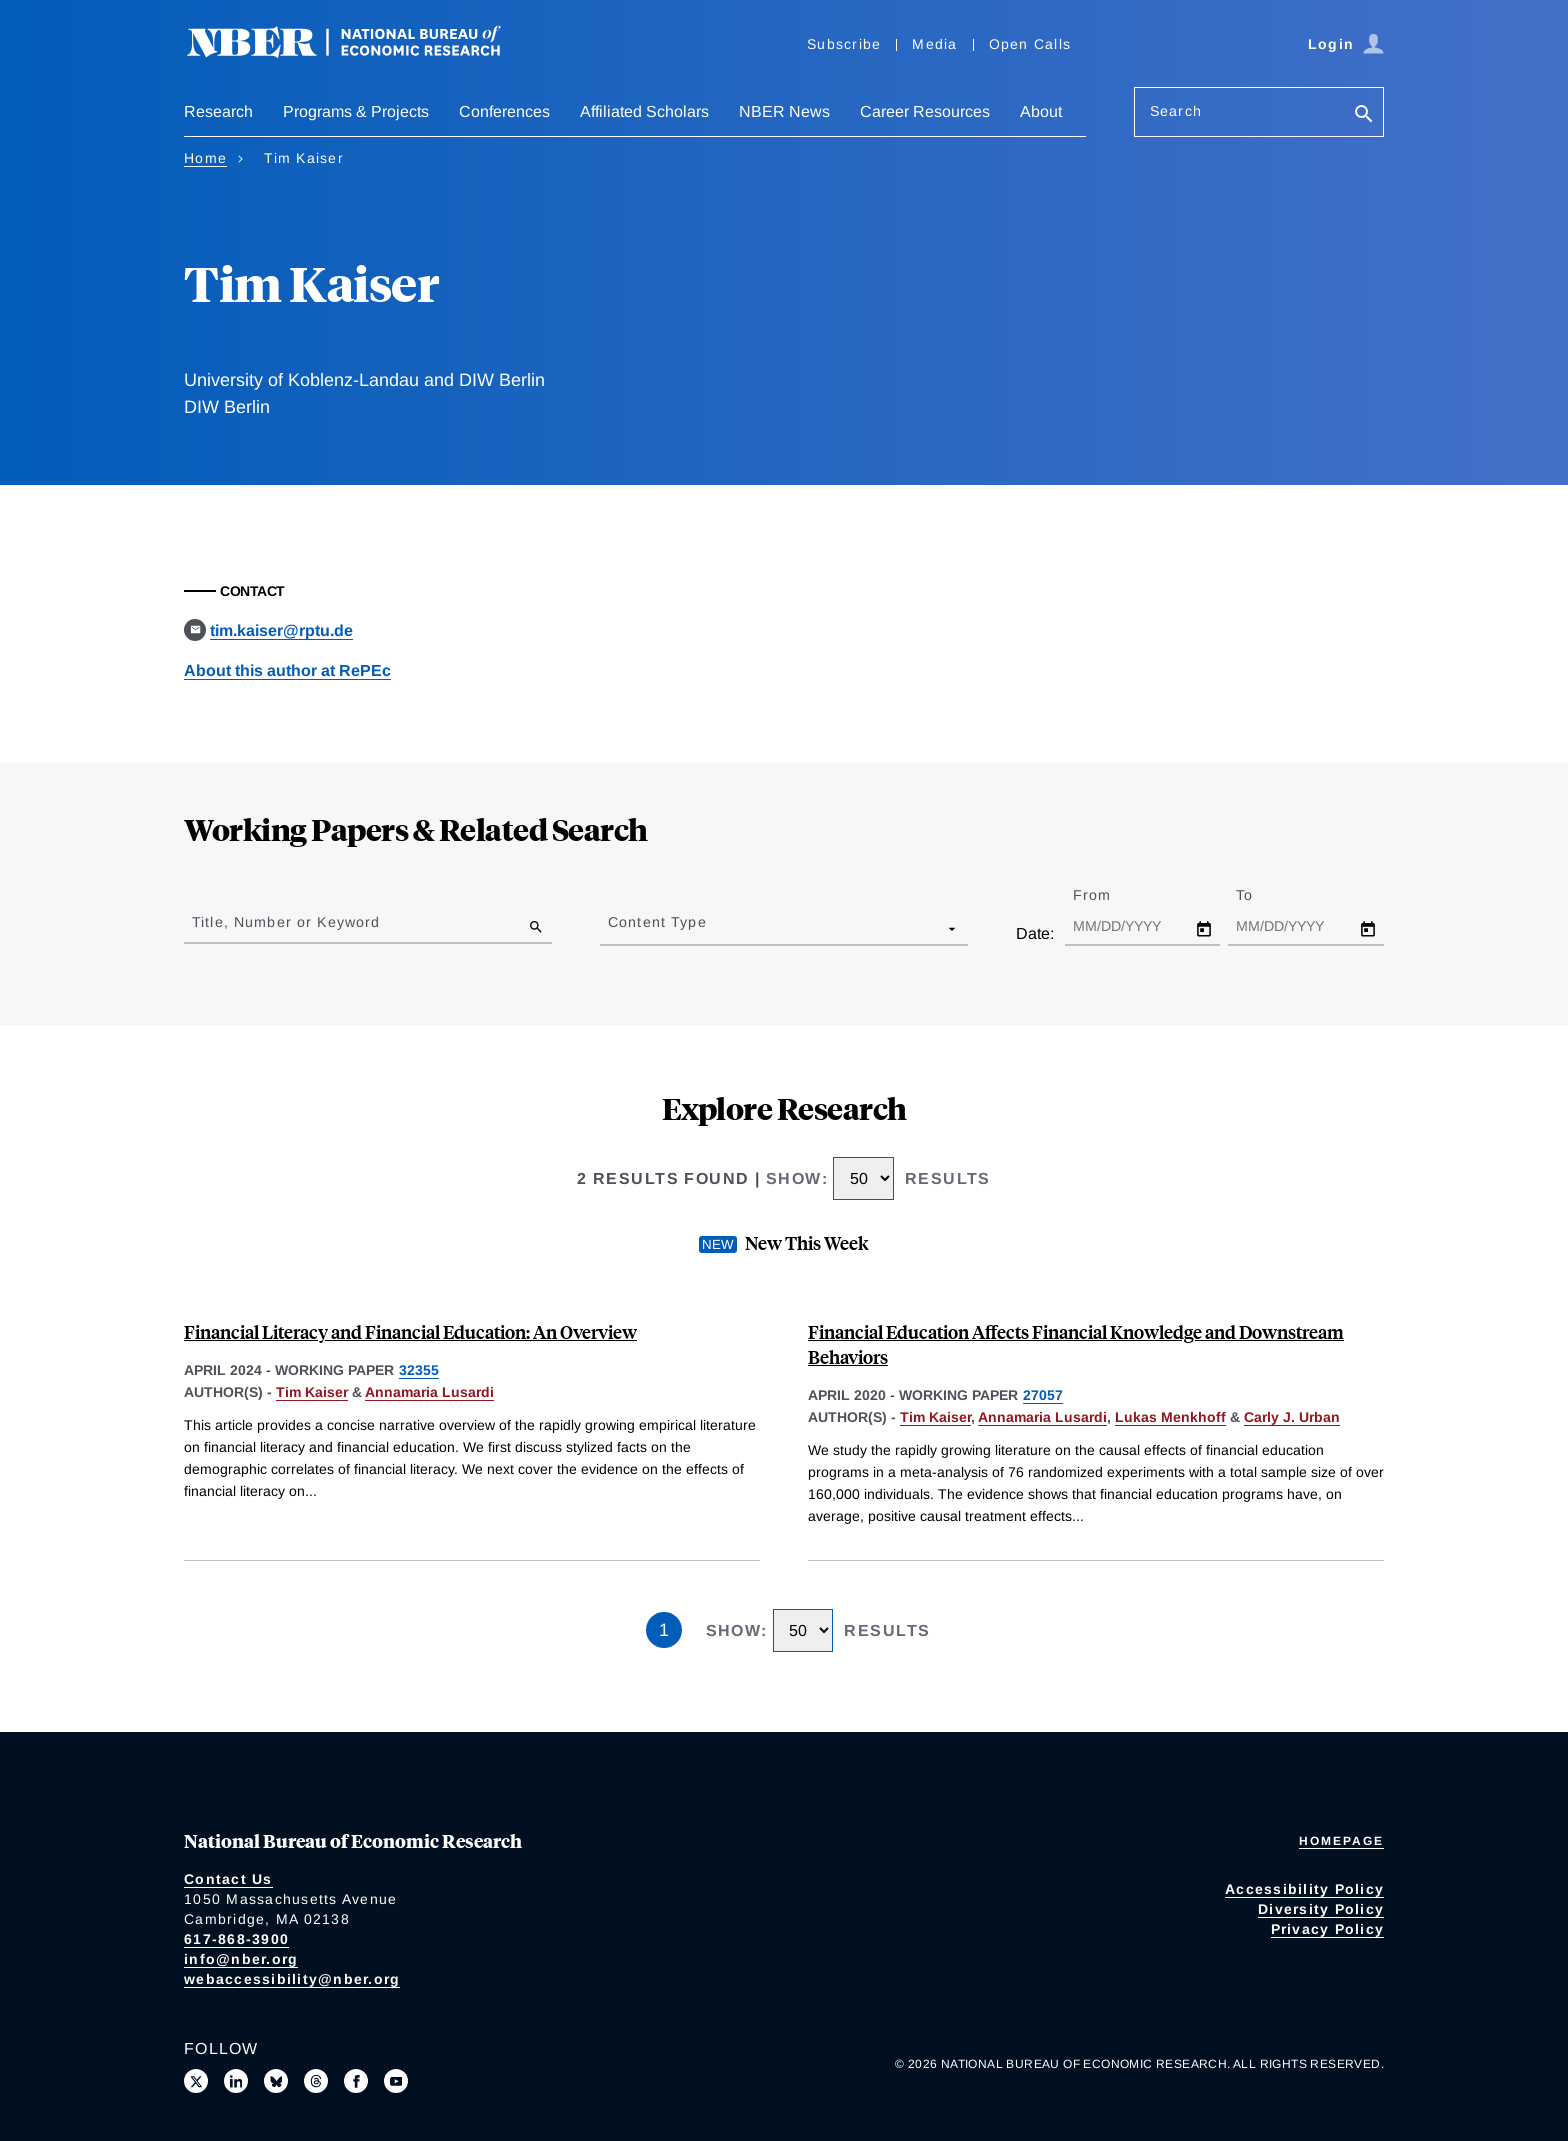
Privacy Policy (1328, 1929)
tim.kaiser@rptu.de (281, 630)
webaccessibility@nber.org (292, 1979)
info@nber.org (241, 1959)
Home (205, 158)
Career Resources (925, 111)
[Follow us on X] (196, 2081)
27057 (1043, 1395)
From (1109, 895)
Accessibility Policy (1304, 1889)
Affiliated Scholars (644, 111)
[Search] (1364, 115)
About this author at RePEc (287, 670)
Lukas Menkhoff (1170, 1417)
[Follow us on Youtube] (396, 2081)
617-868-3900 (236, 1939)
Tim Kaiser (312, 1392)
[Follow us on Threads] (316, 2081)
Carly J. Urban (1292, 1417)
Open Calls (1030, 44)
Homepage (1341, 1841)
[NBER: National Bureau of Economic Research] (360, 52)
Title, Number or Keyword (286, 922)
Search (1176, 111)
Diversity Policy (1321, 1909)
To (1262, 895)
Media (934, 44)
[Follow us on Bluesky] (276, 2081)
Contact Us (228, 1879)
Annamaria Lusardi (429, 1392)
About (1041, 111)
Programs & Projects (356, 111)
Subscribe (844, 44)
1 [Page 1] (664, 1630)
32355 (419, 1370)
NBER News (784, 111)
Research (218, 111)
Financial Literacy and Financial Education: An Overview (410, 1331)
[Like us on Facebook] (356, 2081)
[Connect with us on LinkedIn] (236, 2081)
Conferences (504, 111)
